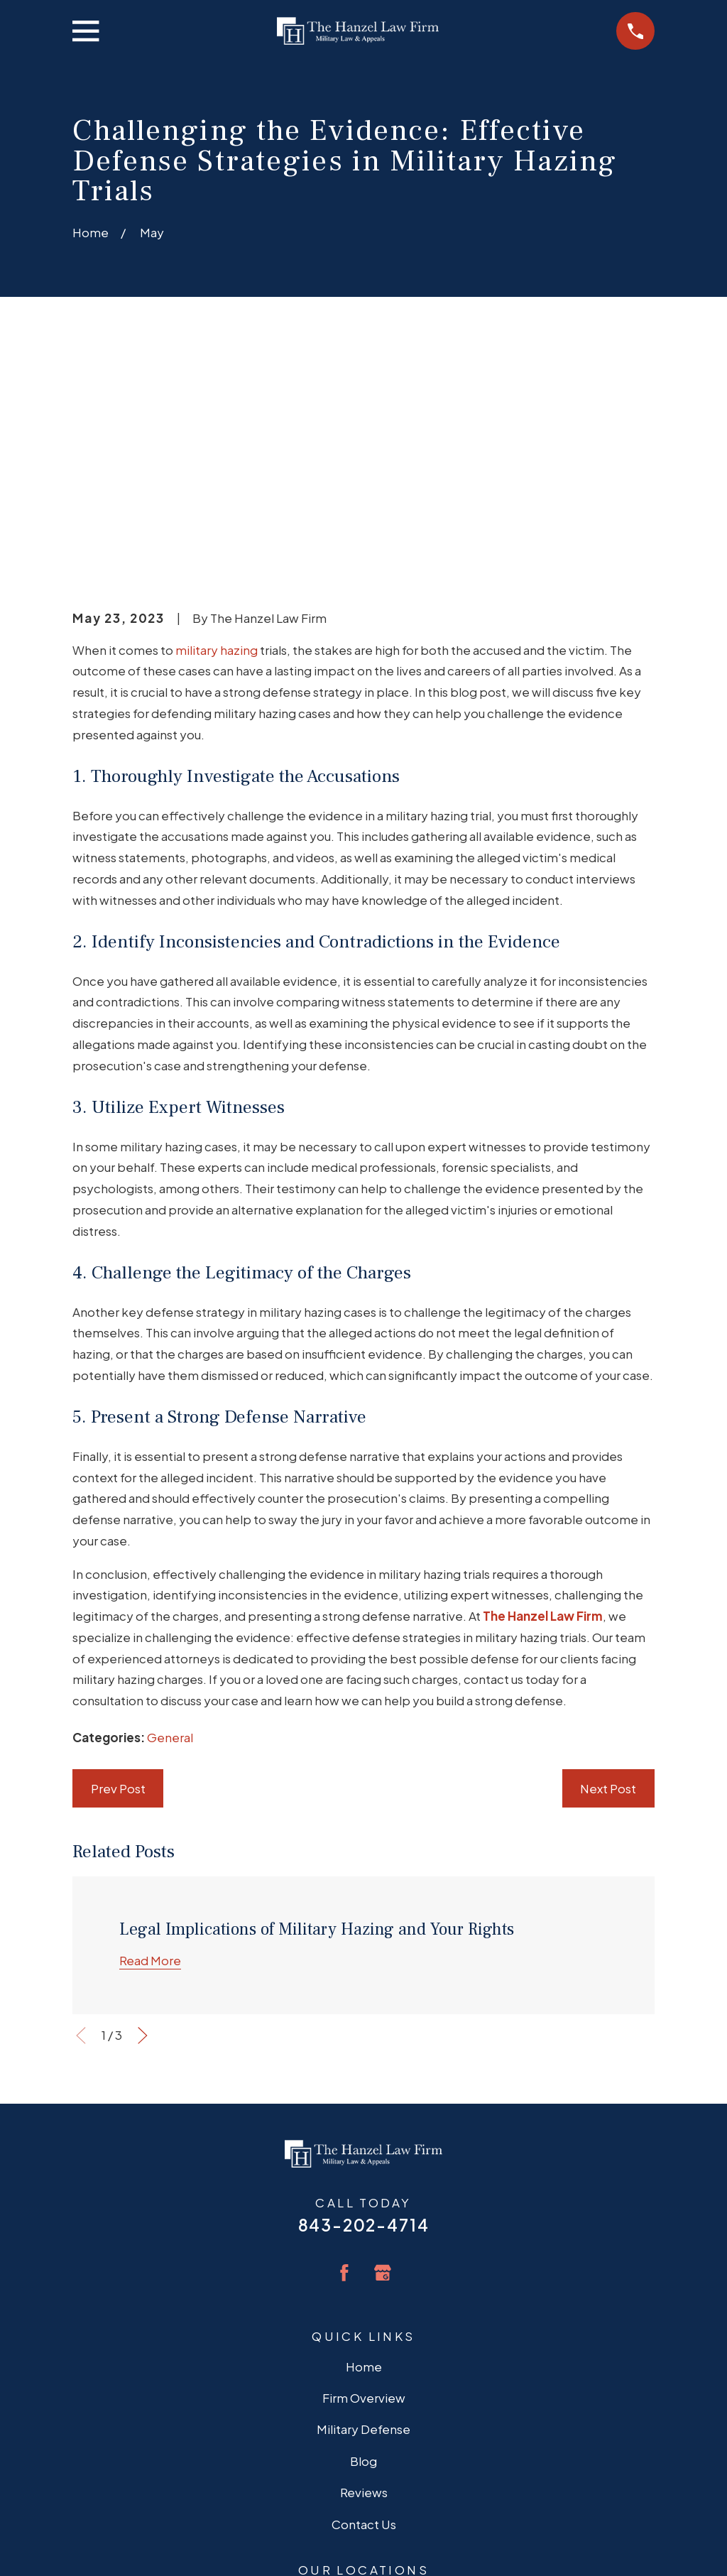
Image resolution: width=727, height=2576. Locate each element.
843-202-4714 (364, 2004)
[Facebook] (344, 2051)
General (170, 1517)
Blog (363, 2240)
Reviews (364, 2272)
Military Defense (363, 2209)
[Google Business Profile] (382, 2051)
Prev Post (118, 1568)
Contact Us (364, 2303)
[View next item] (142, 1815)
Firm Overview (363, 2177)
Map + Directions (363, 2421)
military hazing (216, 429)
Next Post (608, 1568)
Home (364, 2145)
